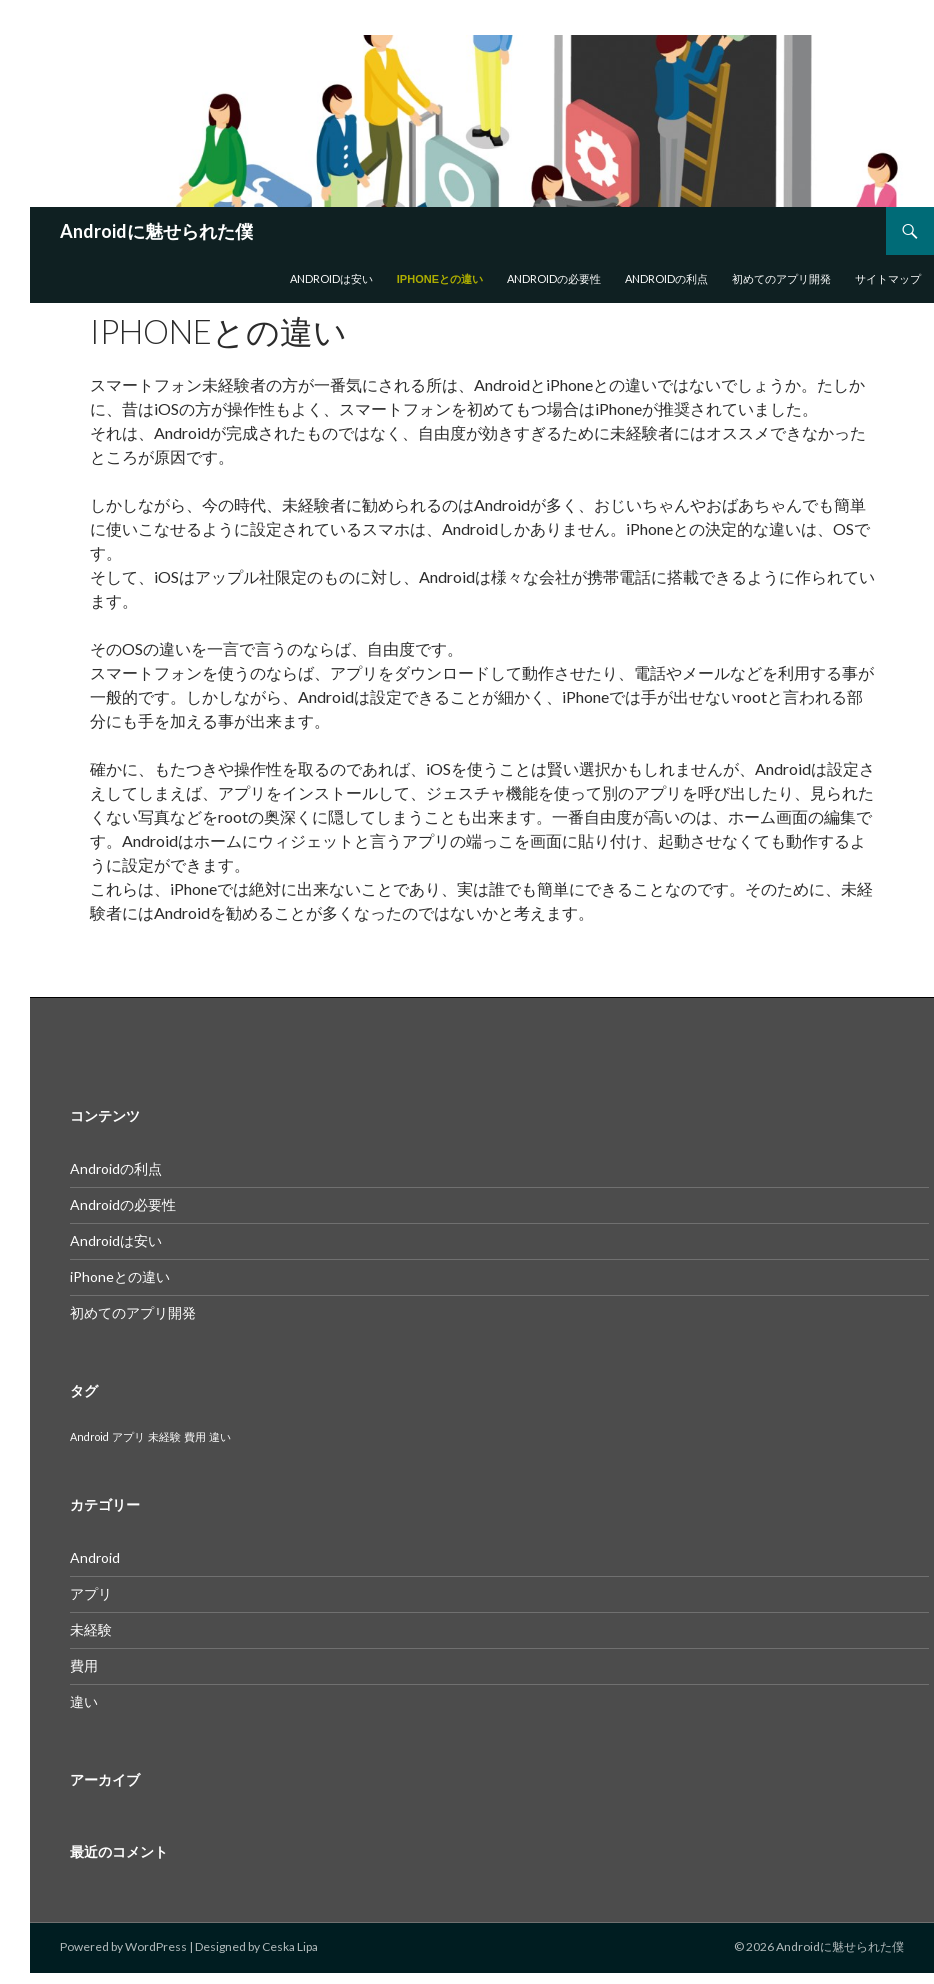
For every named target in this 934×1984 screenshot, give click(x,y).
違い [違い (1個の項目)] (220, 1436)
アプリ (91, 1593)
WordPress (156, 1946)
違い (84, 1701)
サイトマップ (888, 278)
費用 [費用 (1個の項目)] (195, 1436)
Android (95, 1557)
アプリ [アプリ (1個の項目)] (128, 1436)
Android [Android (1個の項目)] (89, 1436)
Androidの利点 (666, 278)
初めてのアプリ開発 (781, 278)
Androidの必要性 (554, 278)
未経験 (91, 1629)
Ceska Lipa (290, 1946)
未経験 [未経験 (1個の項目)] (164, 1436)
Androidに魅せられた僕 (156, 231)
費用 (84, 1665)
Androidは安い (331, 278)
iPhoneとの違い (440, 279)
